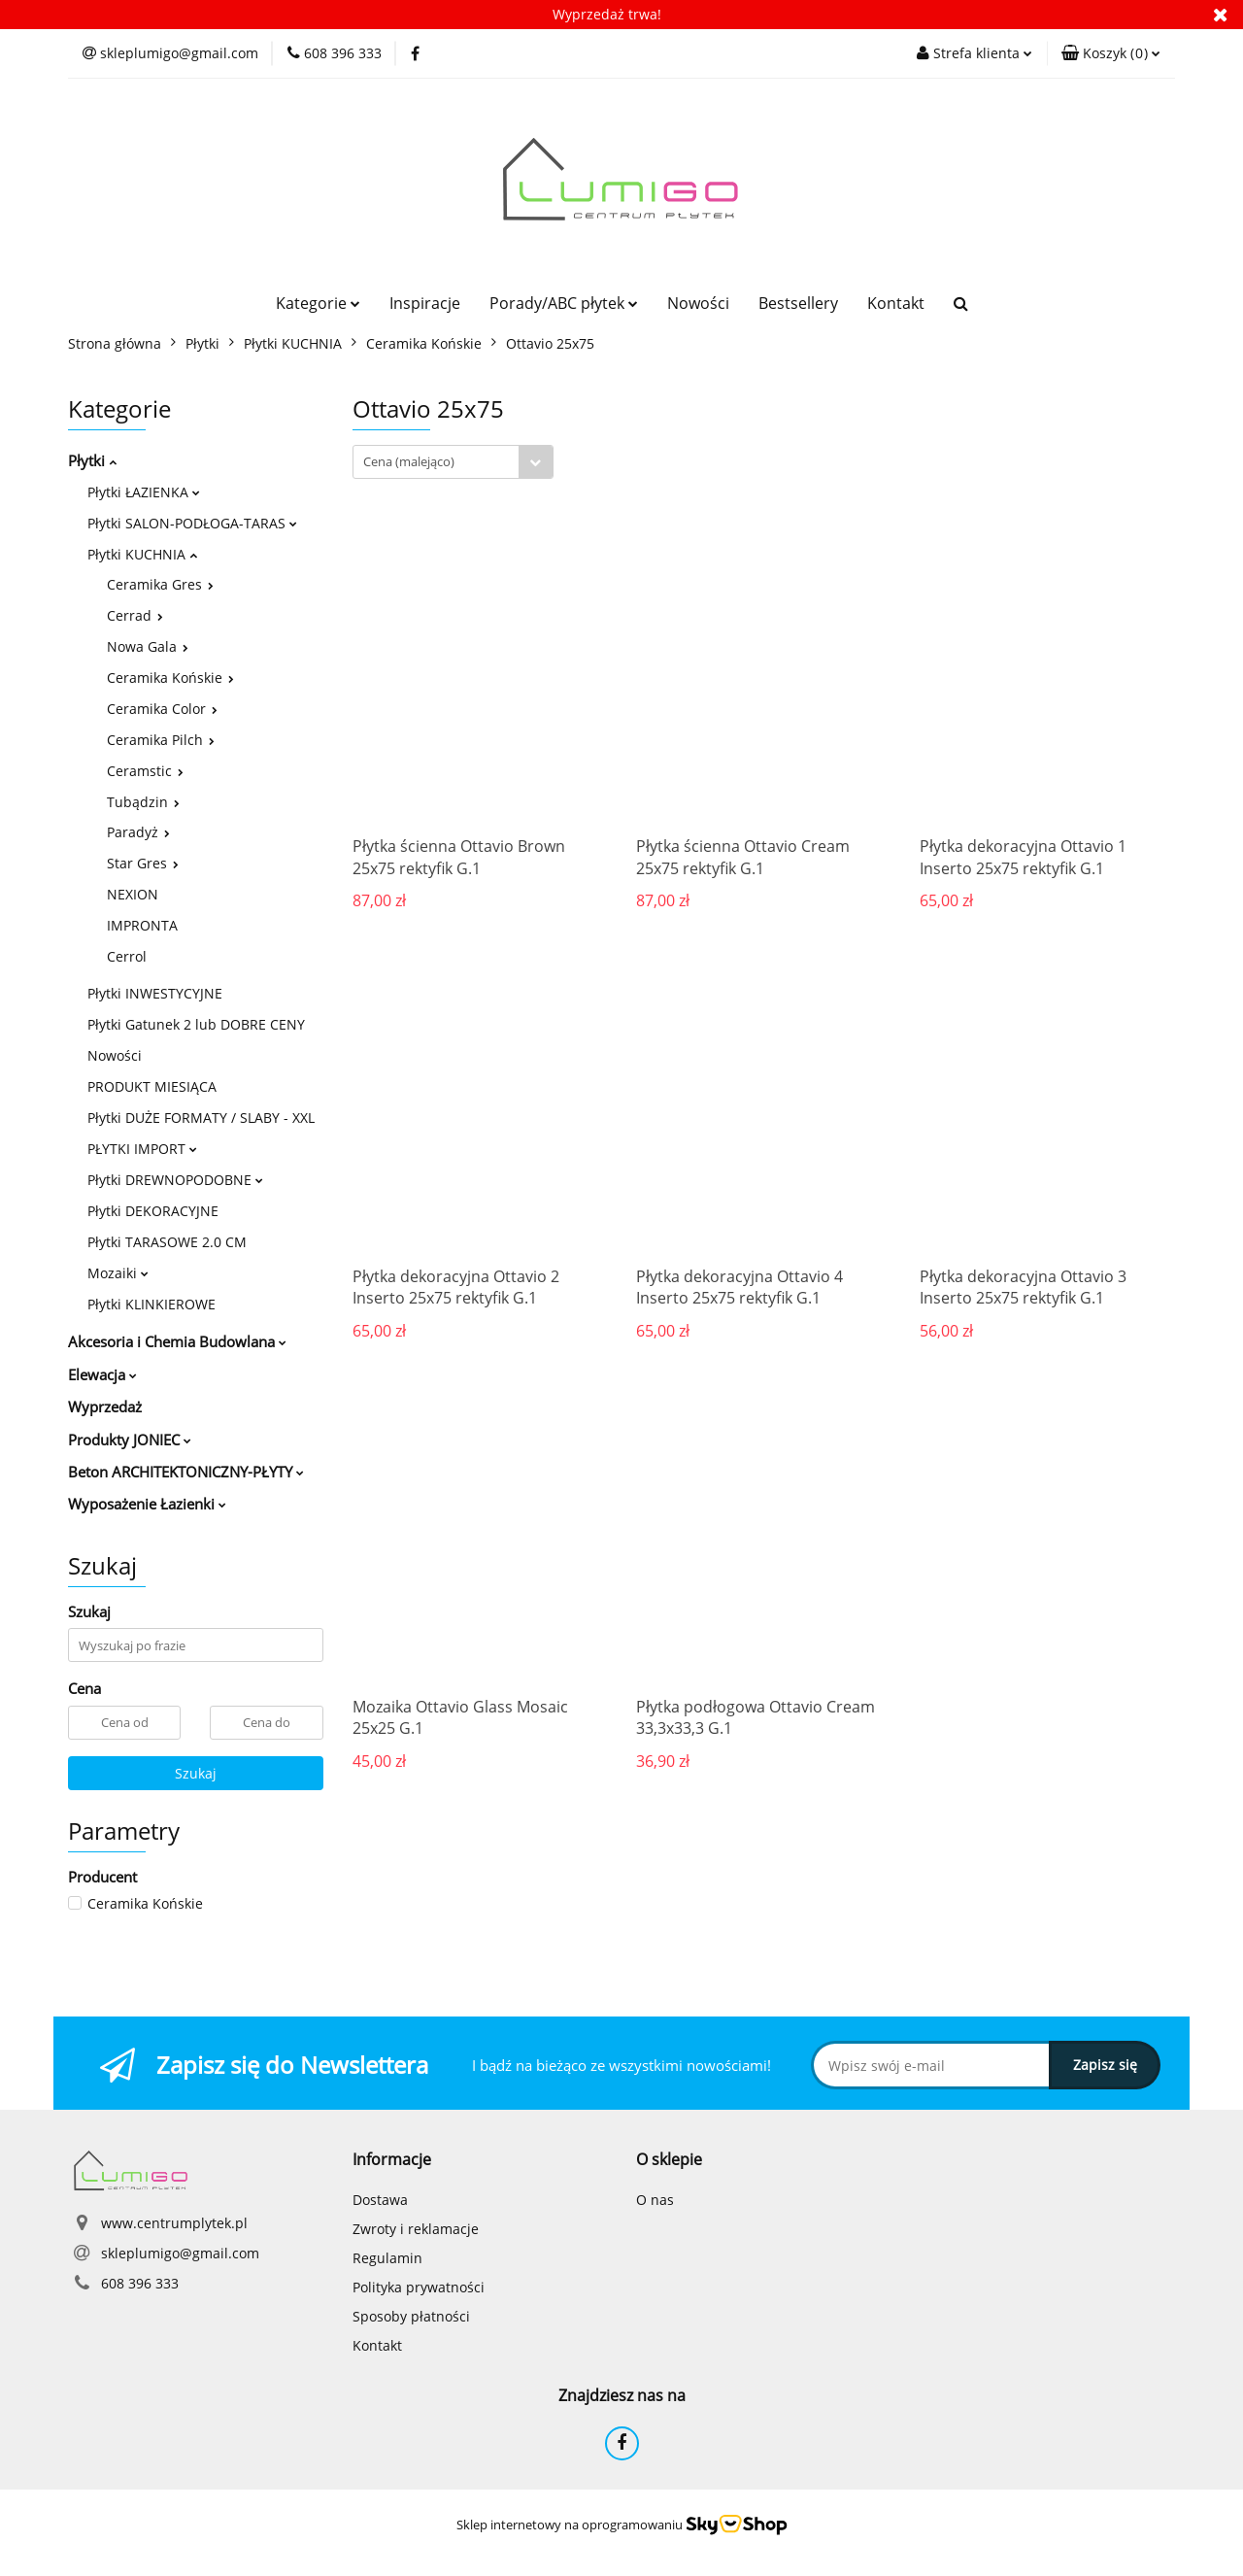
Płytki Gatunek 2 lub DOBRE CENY (196, 1024)
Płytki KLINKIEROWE (151, 1304)
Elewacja (102, 1374)
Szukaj (196, 1773)
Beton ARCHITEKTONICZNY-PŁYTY (186, 1471)
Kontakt (895, 303)
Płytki (92, 460)
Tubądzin (143, 802)
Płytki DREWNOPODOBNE (175, 1179)
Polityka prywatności (419, 2287)
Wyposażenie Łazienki (147, 1503)
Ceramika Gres (160, 584)
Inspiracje (424, 303)
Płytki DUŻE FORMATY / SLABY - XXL (201, 1117)
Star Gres (143, 863)
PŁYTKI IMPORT (142, 1148)
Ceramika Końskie (170, 677)
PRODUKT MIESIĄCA (152, 1086)
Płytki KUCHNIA (142, 554)
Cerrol (127, 956)
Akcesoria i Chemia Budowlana (177, 1341)
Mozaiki (118, 1273)
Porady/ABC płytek (563, 303)
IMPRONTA (142, 925)
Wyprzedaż (105, 1406)
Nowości (698, 303)
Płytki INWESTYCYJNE (154, 993)
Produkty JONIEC (129, 1439)
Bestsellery (798, 303)
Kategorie (318, 303)
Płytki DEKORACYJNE (152, 1211)
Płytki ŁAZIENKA (143, 492)
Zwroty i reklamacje (416, 2229)
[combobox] (453, 462)
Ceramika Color (162, 708)
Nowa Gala (147, 646)
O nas (655, 2199)
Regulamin (387, 2258)
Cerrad (135, 615)
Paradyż (138, 832)
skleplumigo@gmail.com (180, 2253)
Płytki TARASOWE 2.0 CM (167, 1242)
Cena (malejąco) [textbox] (408, 461)
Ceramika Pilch (161, 739)
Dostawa (380, 2199)
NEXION (132, 894)
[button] (1111, 53)
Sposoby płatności (411, 2316)
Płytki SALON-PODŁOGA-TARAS (192, 523)
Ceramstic (145, 771)
